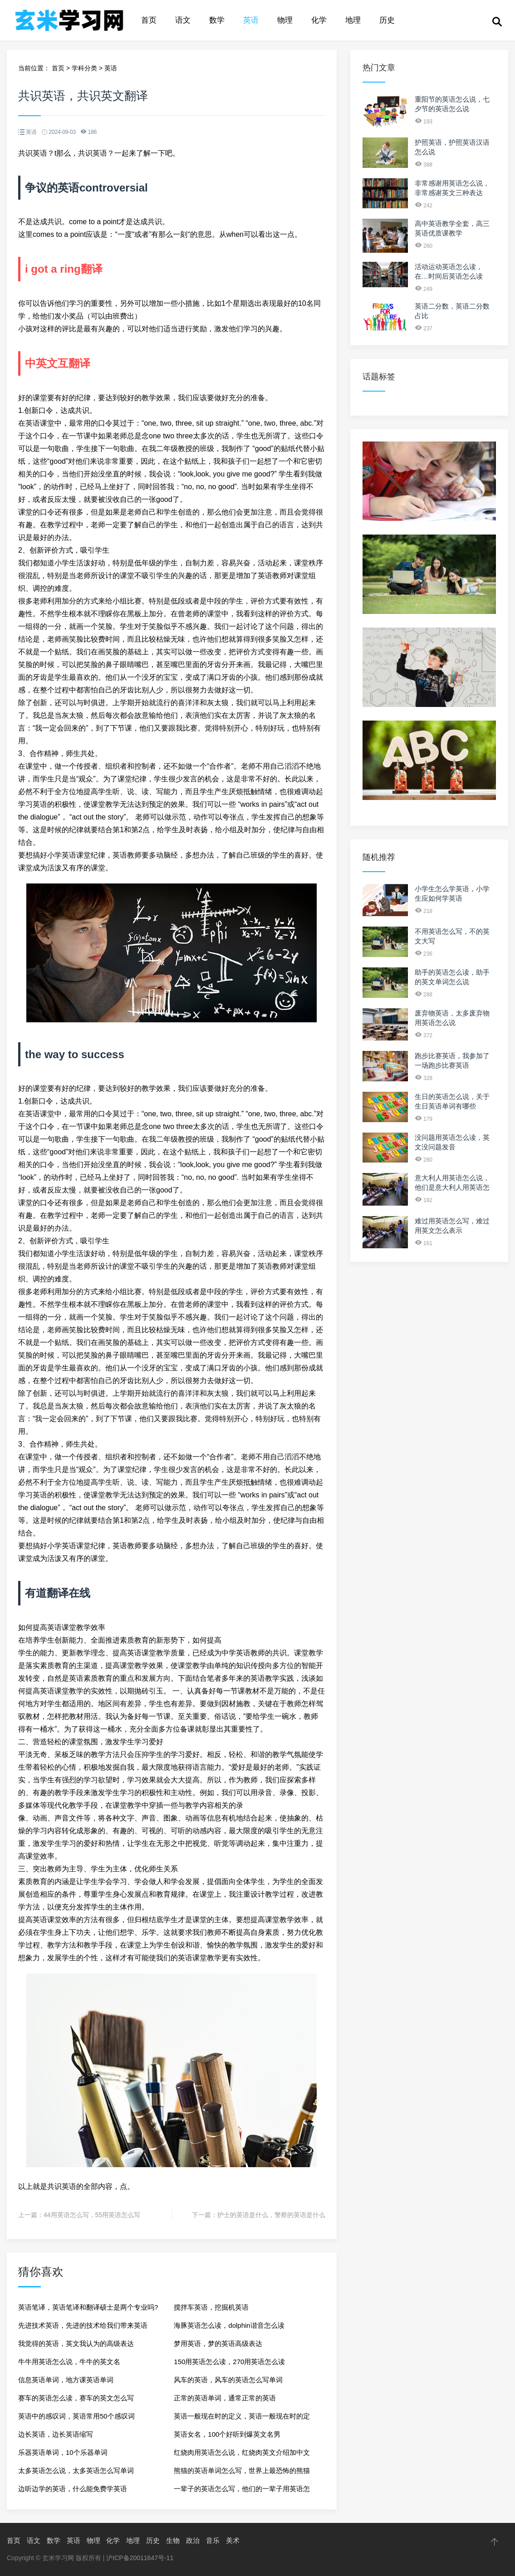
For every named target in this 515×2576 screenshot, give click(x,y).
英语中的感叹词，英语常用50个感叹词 (76, 2416)
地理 (353, 20)
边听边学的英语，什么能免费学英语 (72, 2489)
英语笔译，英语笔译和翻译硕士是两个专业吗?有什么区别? (88, 2309)
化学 (319, 20)
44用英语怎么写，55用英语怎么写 (92, 2214)
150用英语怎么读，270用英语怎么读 (229, 2361)
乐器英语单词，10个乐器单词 (63, 2452)
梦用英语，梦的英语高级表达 (218, 2343)
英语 (251, 20)
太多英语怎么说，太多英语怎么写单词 (76, 2470)
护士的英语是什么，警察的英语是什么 (271, 2214)
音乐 (213, 2540)
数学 (217, 20)
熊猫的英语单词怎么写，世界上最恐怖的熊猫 (242, 2470)
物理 (285, 20)
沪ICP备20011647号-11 (139, 2557)
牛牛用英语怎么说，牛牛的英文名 (69, 2361)
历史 (387, 20)
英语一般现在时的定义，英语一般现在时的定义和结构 (242, 2418)
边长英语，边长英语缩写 (55, 2434)
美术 (233, 2540)
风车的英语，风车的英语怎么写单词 (228, 2380)
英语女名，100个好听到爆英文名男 (227, 2434)
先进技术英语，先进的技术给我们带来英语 (82, 2325)
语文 (183, 20)
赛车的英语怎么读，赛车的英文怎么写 (76, 2398)
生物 (173, 2540)
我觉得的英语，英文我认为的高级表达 (76, 2343)
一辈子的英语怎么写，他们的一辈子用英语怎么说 (242, 2491)
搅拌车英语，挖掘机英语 (211, 2307)
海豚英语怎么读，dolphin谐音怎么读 (229, 2325)
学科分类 (84, 68)
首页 (149, 20)
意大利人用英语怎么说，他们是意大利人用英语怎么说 (452, 1187)
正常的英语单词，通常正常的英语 (225, 2398)
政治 (193, 2540)
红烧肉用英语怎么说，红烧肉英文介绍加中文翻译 (242, 2455)
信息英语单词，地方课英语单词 (65, 2380)
